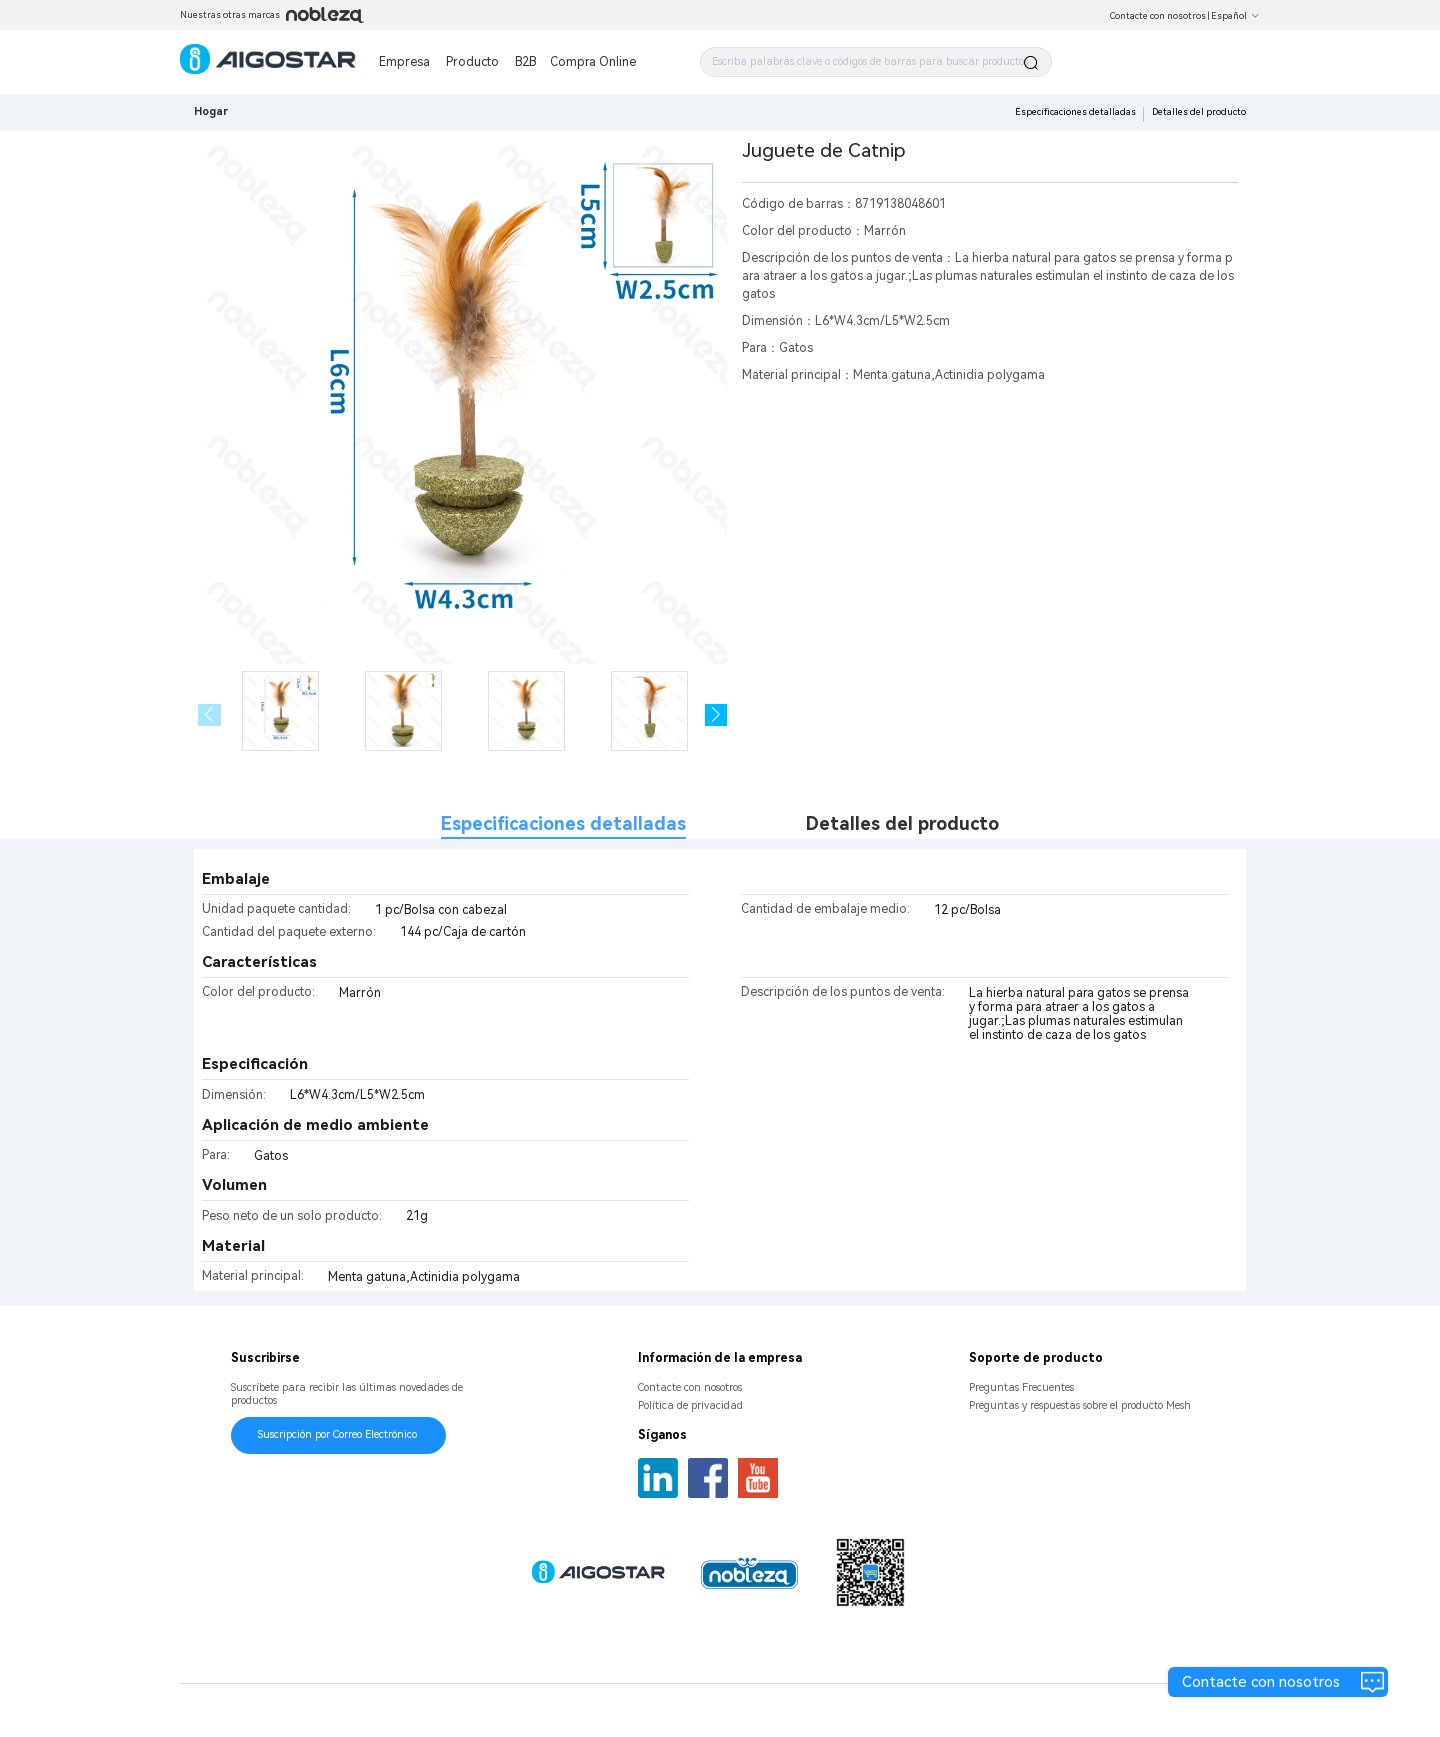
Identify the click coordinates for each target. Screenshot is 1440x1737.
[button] (716, 715)
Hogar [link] (211, 111)
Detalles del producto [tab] (902, 823)
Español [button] (1235, 16)
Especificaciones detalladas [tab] (563, 823)
